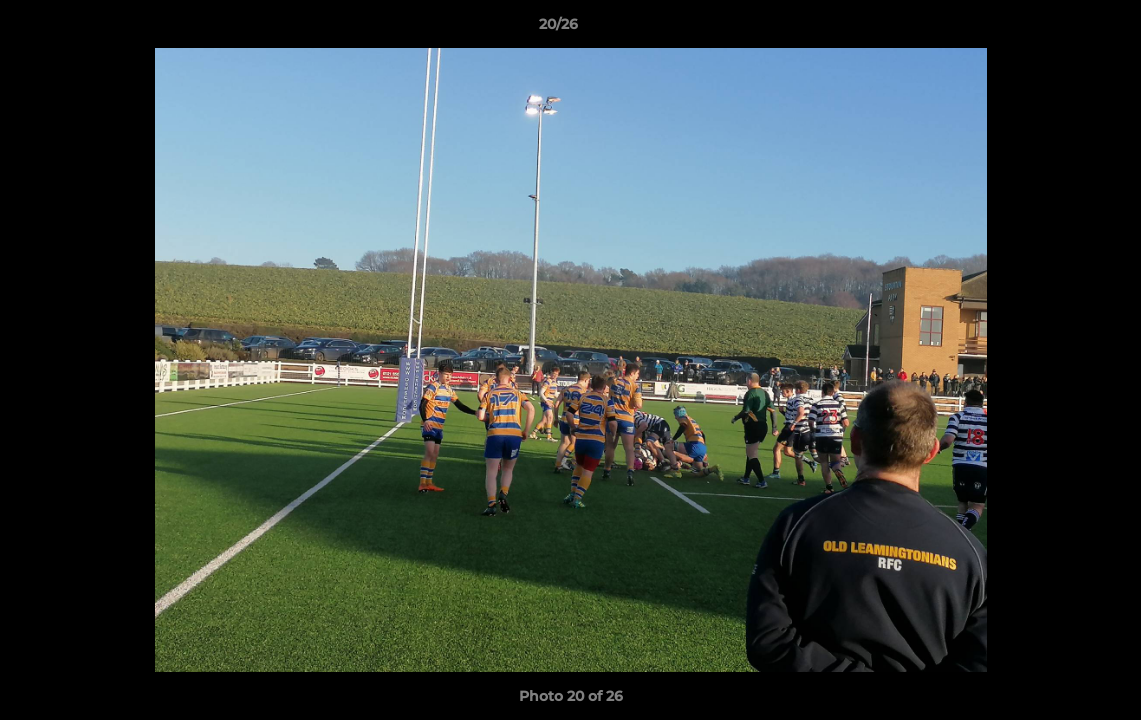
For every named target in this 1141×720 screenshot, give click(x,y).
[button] (1057, 29)
